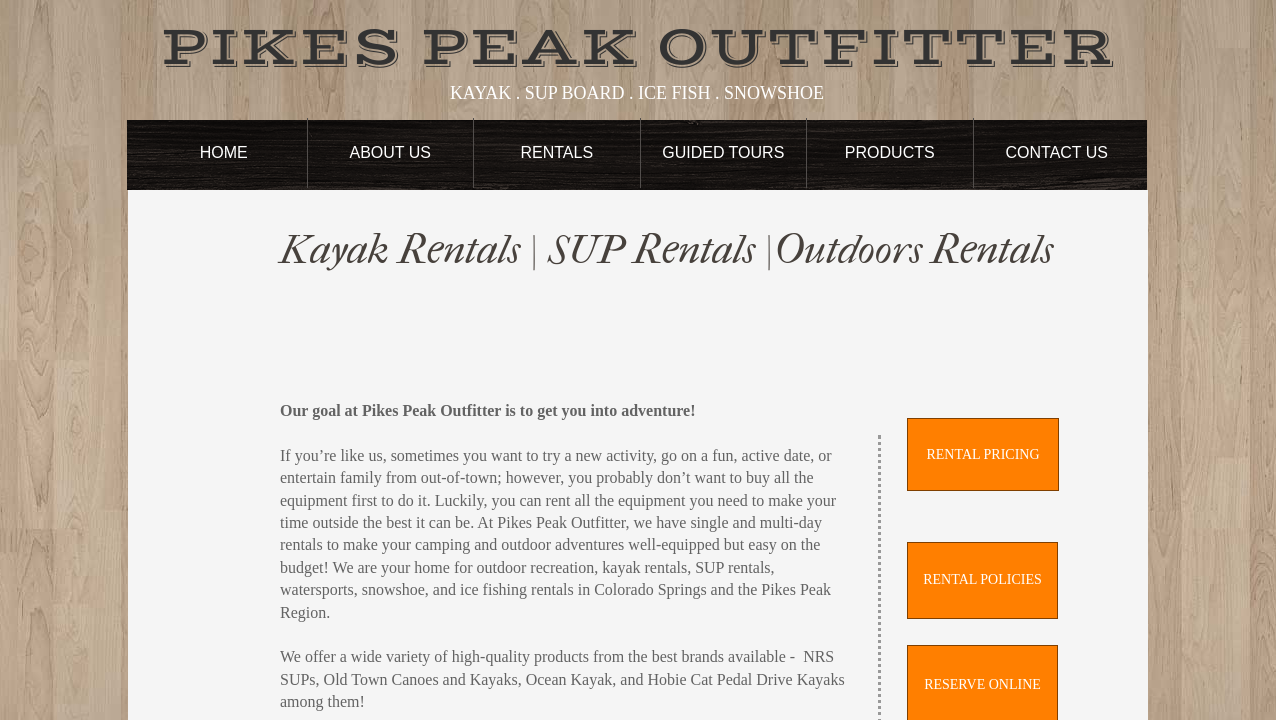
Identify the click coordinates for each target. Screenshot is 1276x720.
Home (224, 152)
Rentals (556, 152)
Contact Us (1056, 152)
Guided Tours (723, 152)
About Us (391, 152)
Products (890, 152)
